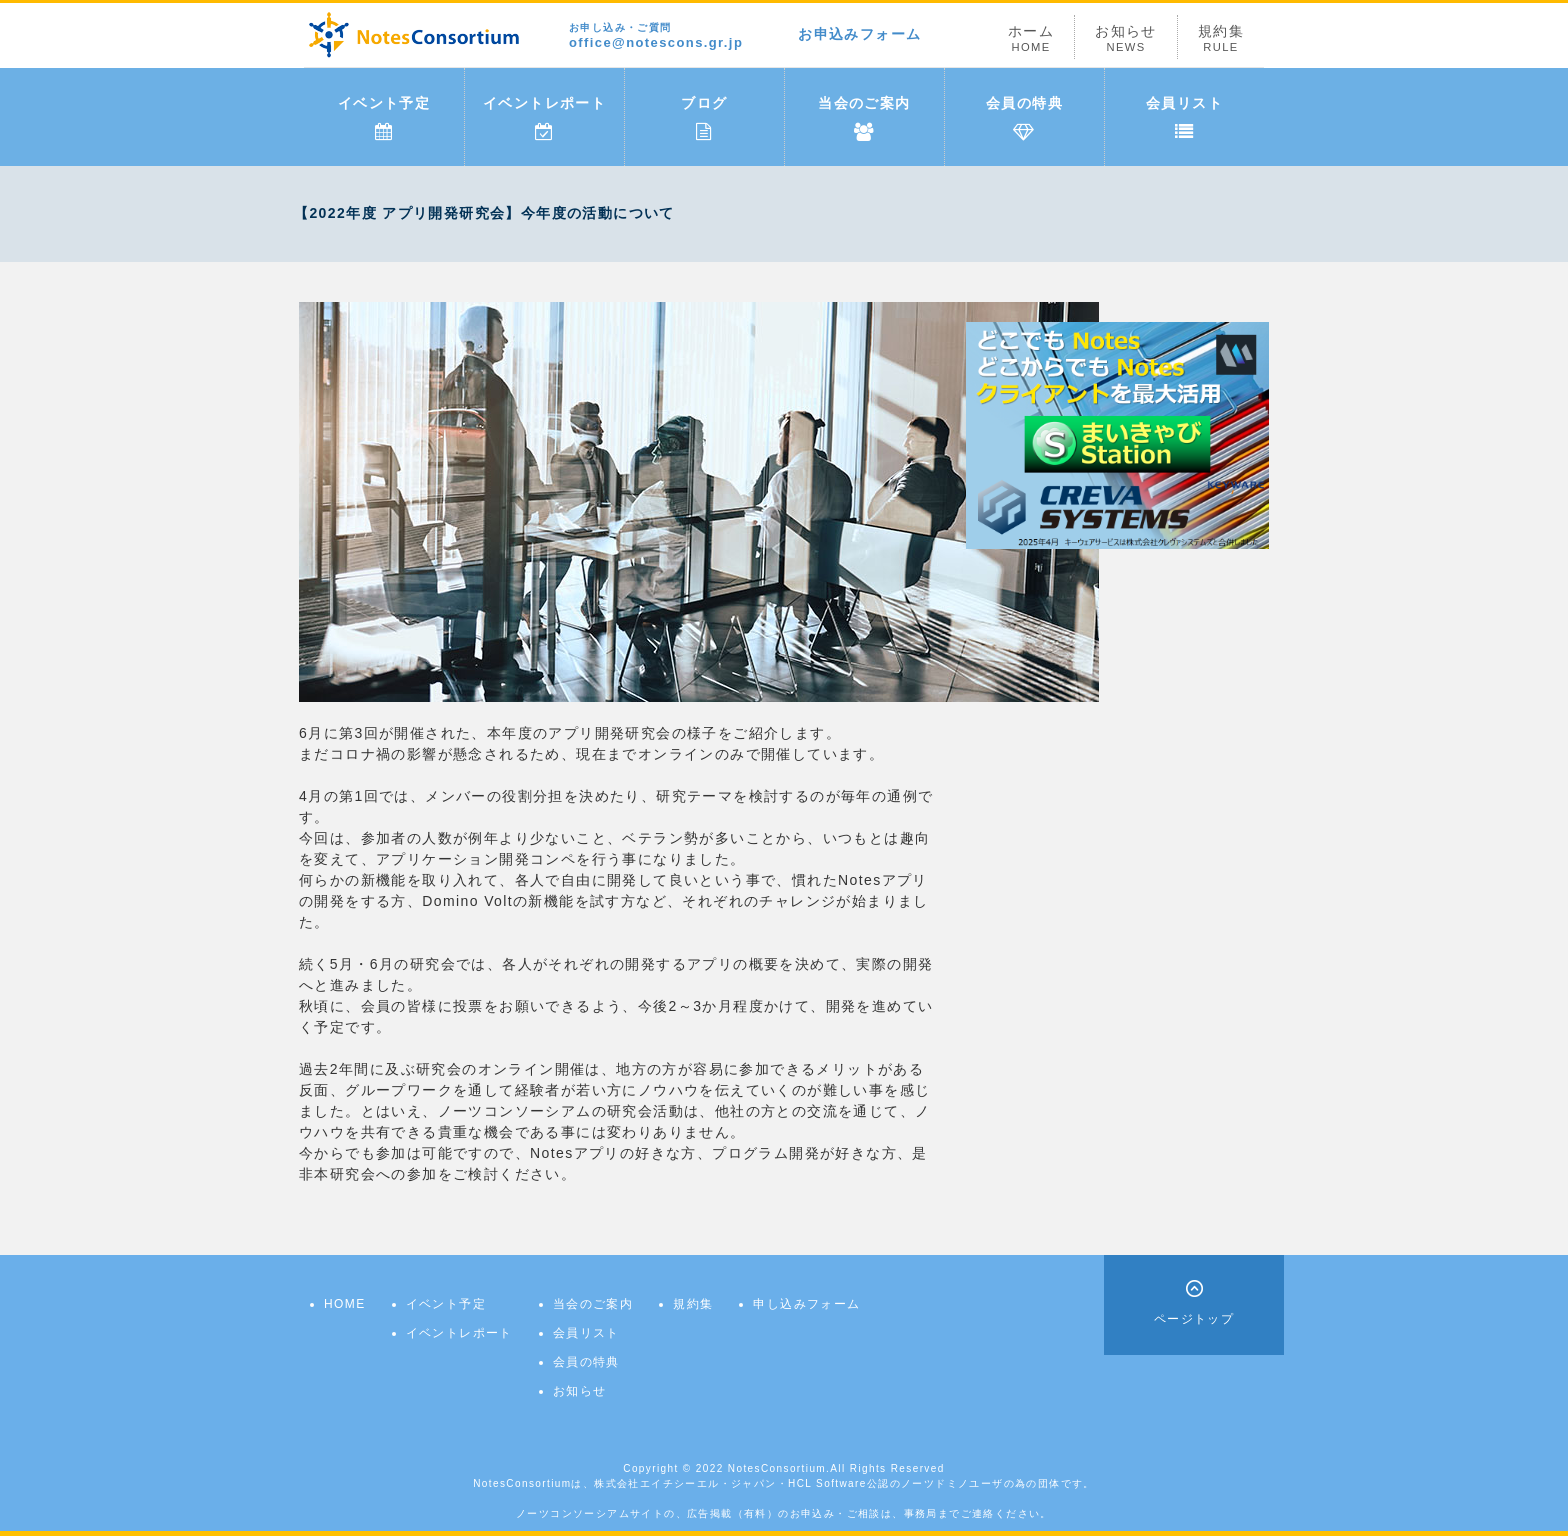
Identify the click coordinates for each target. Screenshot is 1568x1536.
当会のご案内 (864, 118)
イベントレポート (544, 118)
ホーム (1031, 38)
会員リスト (1184, 118)
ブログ (704, 118)
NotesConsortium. (779, 1468)
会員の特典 (1024, 118)
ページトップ (1194, 1319)
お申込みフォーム (859, 34)
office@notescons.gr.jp (656, 36)
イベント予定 (384, 118)
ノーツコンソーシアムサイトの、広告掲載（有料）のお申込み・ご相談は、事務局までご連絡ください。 (784, 1513)
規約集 (1221, 38)
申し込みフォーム (806, 1304)
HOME (345, 1304)
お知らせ (1126, 38)
